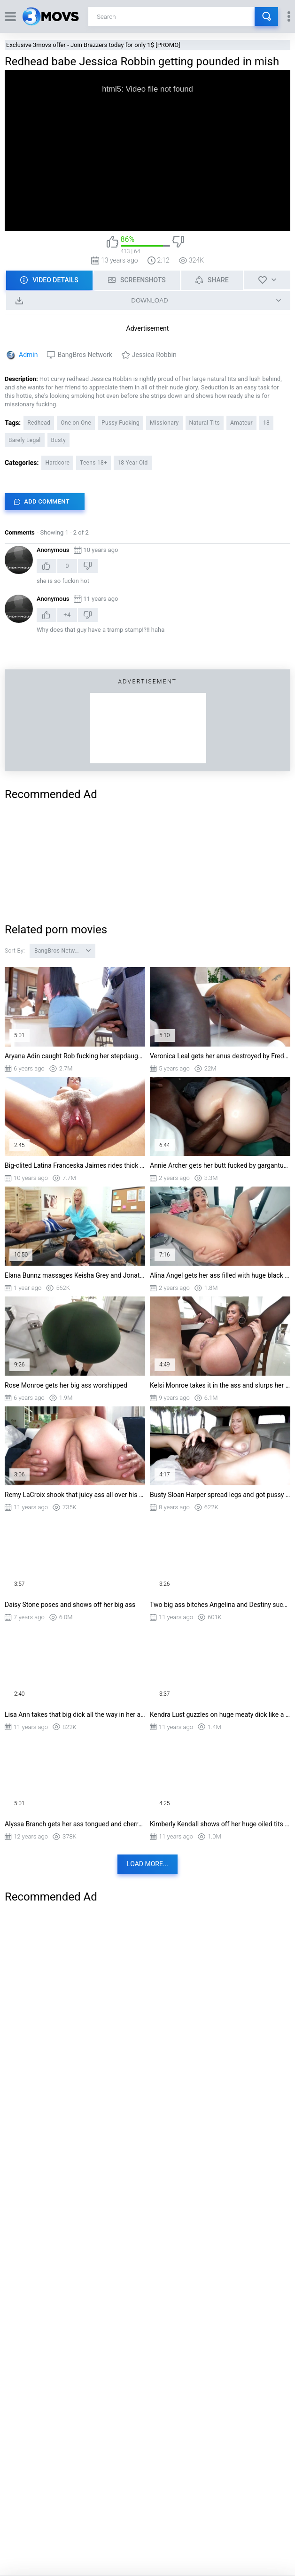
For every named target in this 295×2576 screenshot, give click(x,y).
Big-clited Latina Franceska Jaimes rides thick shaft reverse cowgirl (75, 1165)
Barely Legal (24, 440)
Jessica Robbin (154, 354)
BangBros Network (84, 354)
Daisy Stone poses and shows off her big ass (70, 1604)
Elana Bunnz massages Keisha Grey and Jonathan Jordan (75, 1275)
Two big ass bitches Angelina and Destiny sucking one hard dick (220, 1604)
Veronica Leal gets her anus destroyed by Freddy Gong (220, 1056)
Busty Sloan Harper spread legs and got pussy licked (220, 1494)
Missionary (164, 422)
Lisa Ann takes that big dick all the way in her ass (75, 1714)
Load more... (147, 1864)
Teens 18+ (93, 462)
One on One (76, 422)
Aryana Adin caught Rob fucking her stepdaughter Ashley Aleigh (75, 1056)
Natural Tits (204, 422)
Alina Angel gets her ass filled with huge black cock (220, 1275)
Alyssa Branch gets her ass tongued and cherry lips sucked (75, 1824)
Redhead (38, 422)
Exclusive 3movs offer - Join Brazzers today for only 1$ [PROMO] (93, 44)
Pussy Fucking (120, 422)
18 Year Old (132, 462)
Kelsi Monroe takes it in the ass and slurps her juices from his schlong (220, 1385)
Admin (28, 354)
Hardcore (57, 462)
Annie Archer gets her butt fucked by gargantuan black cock (220, 1165)
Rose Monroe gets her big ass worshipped (66, 1385)
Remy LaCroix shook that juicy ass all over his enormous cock (75, 1494)
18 (266, 422)
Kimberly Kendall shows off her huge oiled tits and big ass (220, 1824)
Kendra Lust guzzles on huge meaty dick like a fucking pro (220, 1714)
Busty (58, 440)
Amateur (241, 422)
